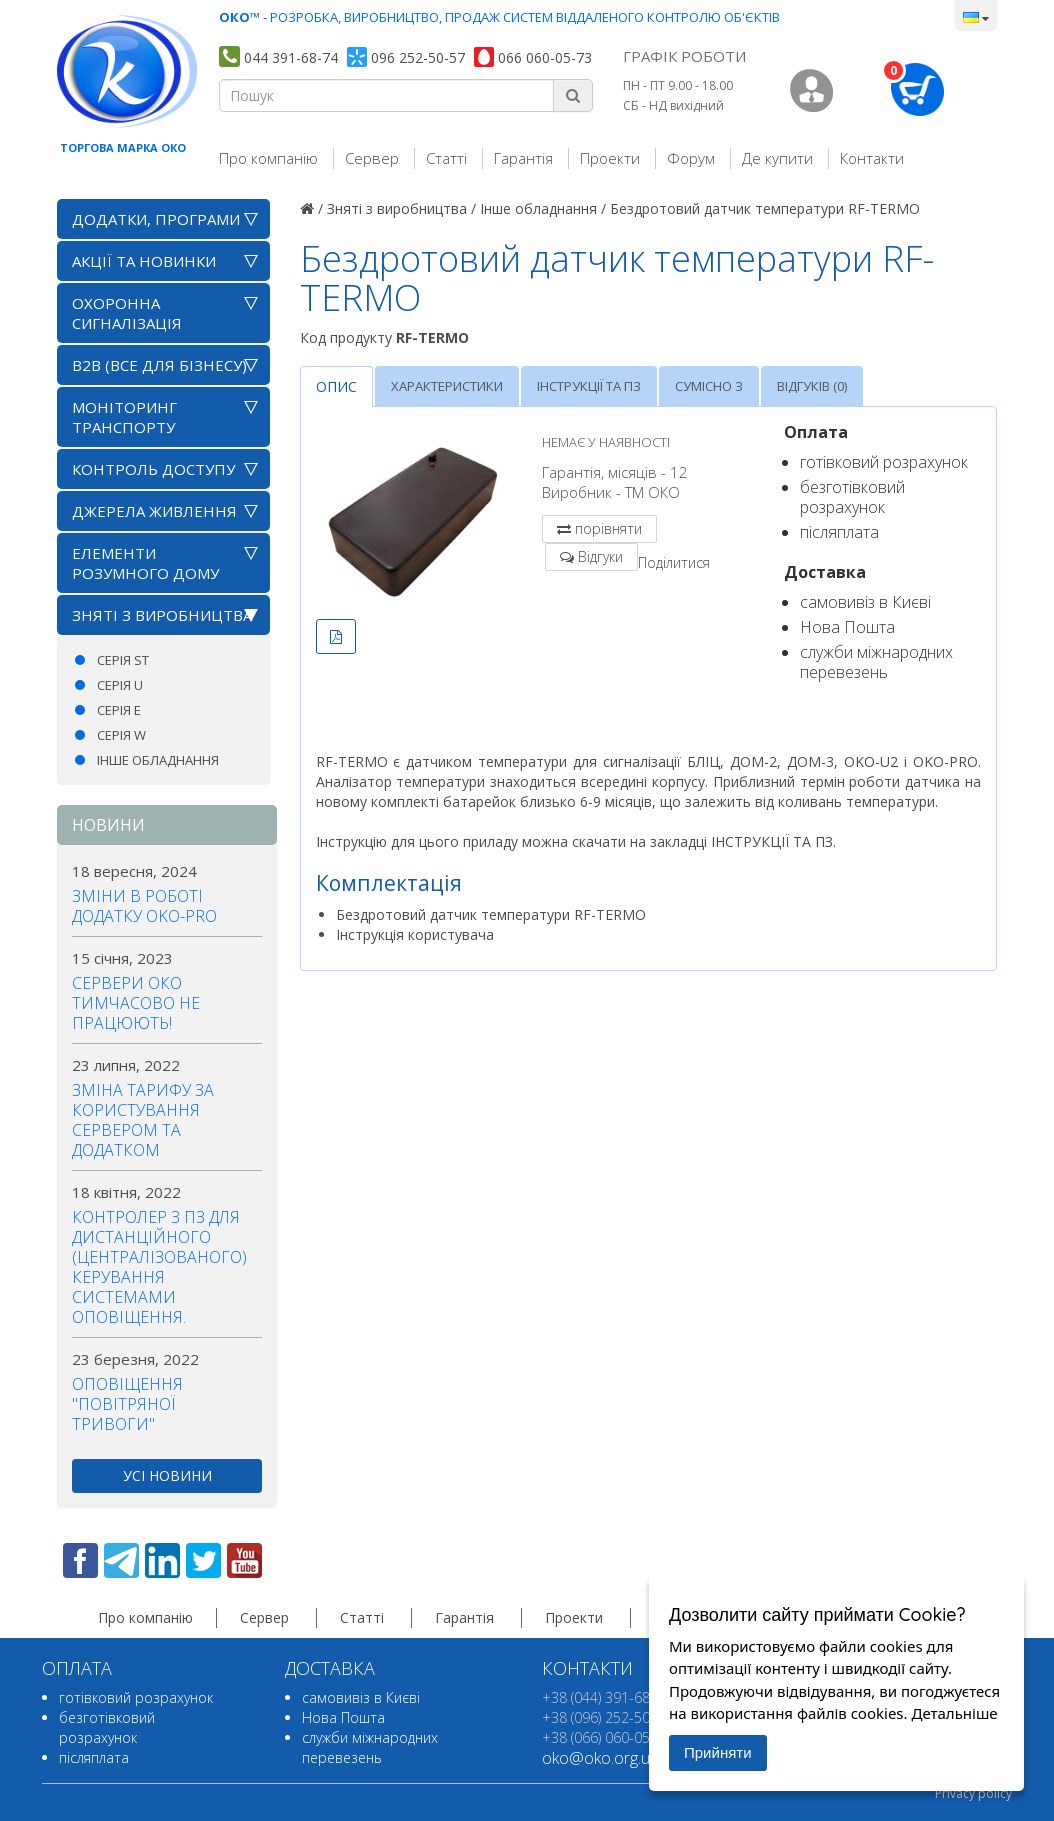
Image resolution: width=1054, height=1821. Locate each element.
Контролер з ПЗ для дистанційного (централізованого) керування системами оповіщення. (159, 1267)
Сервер (372, 158)
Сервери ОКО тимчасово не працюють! (136, 1003)
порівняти (608, 528)
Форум (691, 158)
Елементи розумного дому (145, 563)
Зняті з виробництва (162, 615)
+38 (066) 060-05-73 (606, 1737)
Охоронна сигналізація (127, 313)
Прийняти (718, 1752)
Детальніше (954, 1713)
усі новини (167, 1475)
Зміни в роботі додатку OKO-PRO (144, 906)
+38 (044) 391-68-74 (606, 1697)
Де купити (777, 158)
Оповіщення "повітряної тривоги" (127, 1404)
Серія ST (123, 660)
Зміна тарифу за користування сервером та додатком (143, 1120)
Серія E (119, 710)
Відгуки (600, 556)
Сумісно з (709, 386)
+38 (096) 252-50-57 (606, 1717)
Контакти (872, 158)
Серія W (121, 735)
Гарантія (523, 158)
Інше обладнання (158, 760)
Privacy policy (973, 1793)
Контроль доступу (153, 469)
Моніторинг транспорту (124, 417)
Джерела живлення (154, 511)
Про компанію (268, 158)
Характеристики (447, 386)
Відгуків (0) (812, 386)
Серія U (120, 685)
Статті (446, 158)
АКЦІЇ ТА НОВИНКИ (144, 261)
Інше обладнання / (543, 208)
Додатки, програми (156, 219)
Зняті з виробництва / (401, 208)
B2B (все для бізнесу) (159, 365)
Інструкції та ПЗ (589, 386)
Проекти (610, 158)
